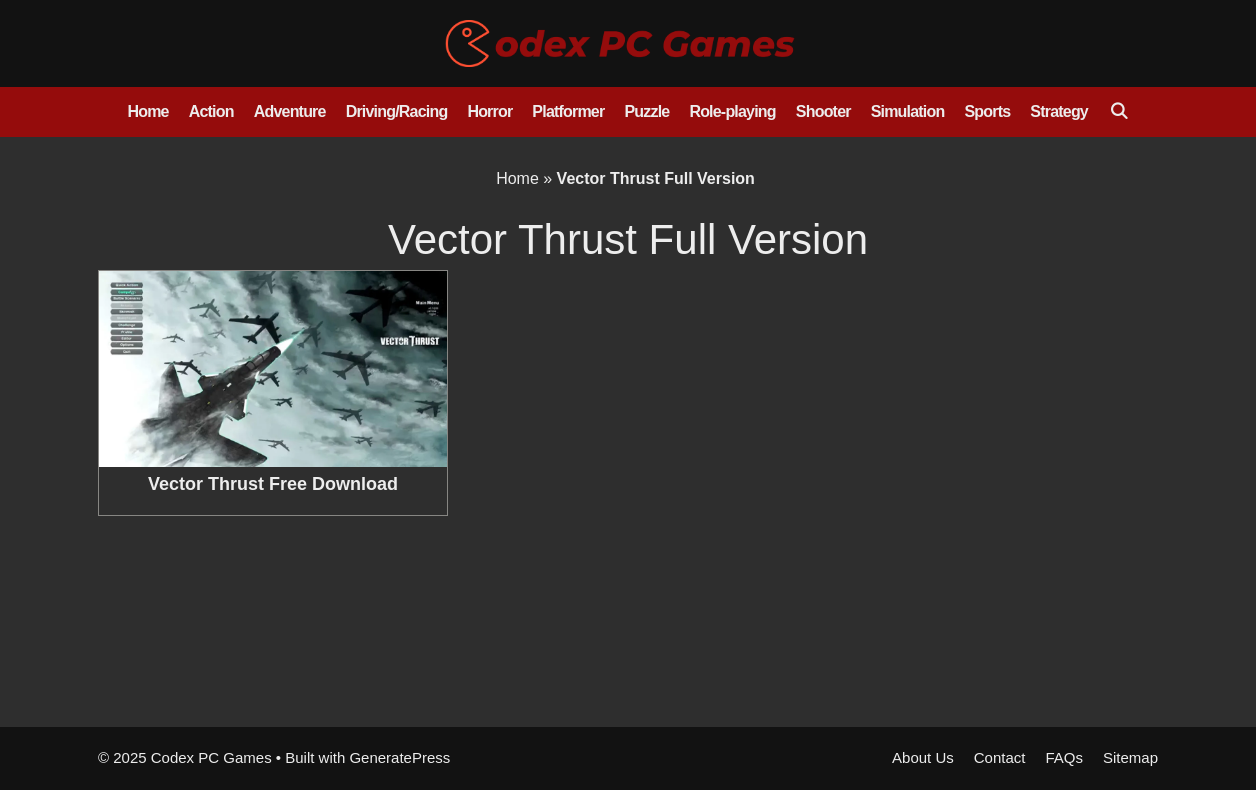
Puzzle (646, 111)
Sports (987, 111)
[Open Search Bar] (1118, 112)
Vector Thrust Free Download (273, 484)
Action (211, 111)
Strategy (1059, 111)
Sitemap (1130, 757)
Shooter (823, 111)
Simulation (908, 111)
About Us (923, 757)
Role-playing (732, 111)
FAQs (1064, 757)
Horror (489, 111)
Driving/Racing (397, 111)
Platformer (568, 111)
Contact (1000, 757)
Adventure (290, 111)
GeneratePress (399, 757)
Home (147, 111)
